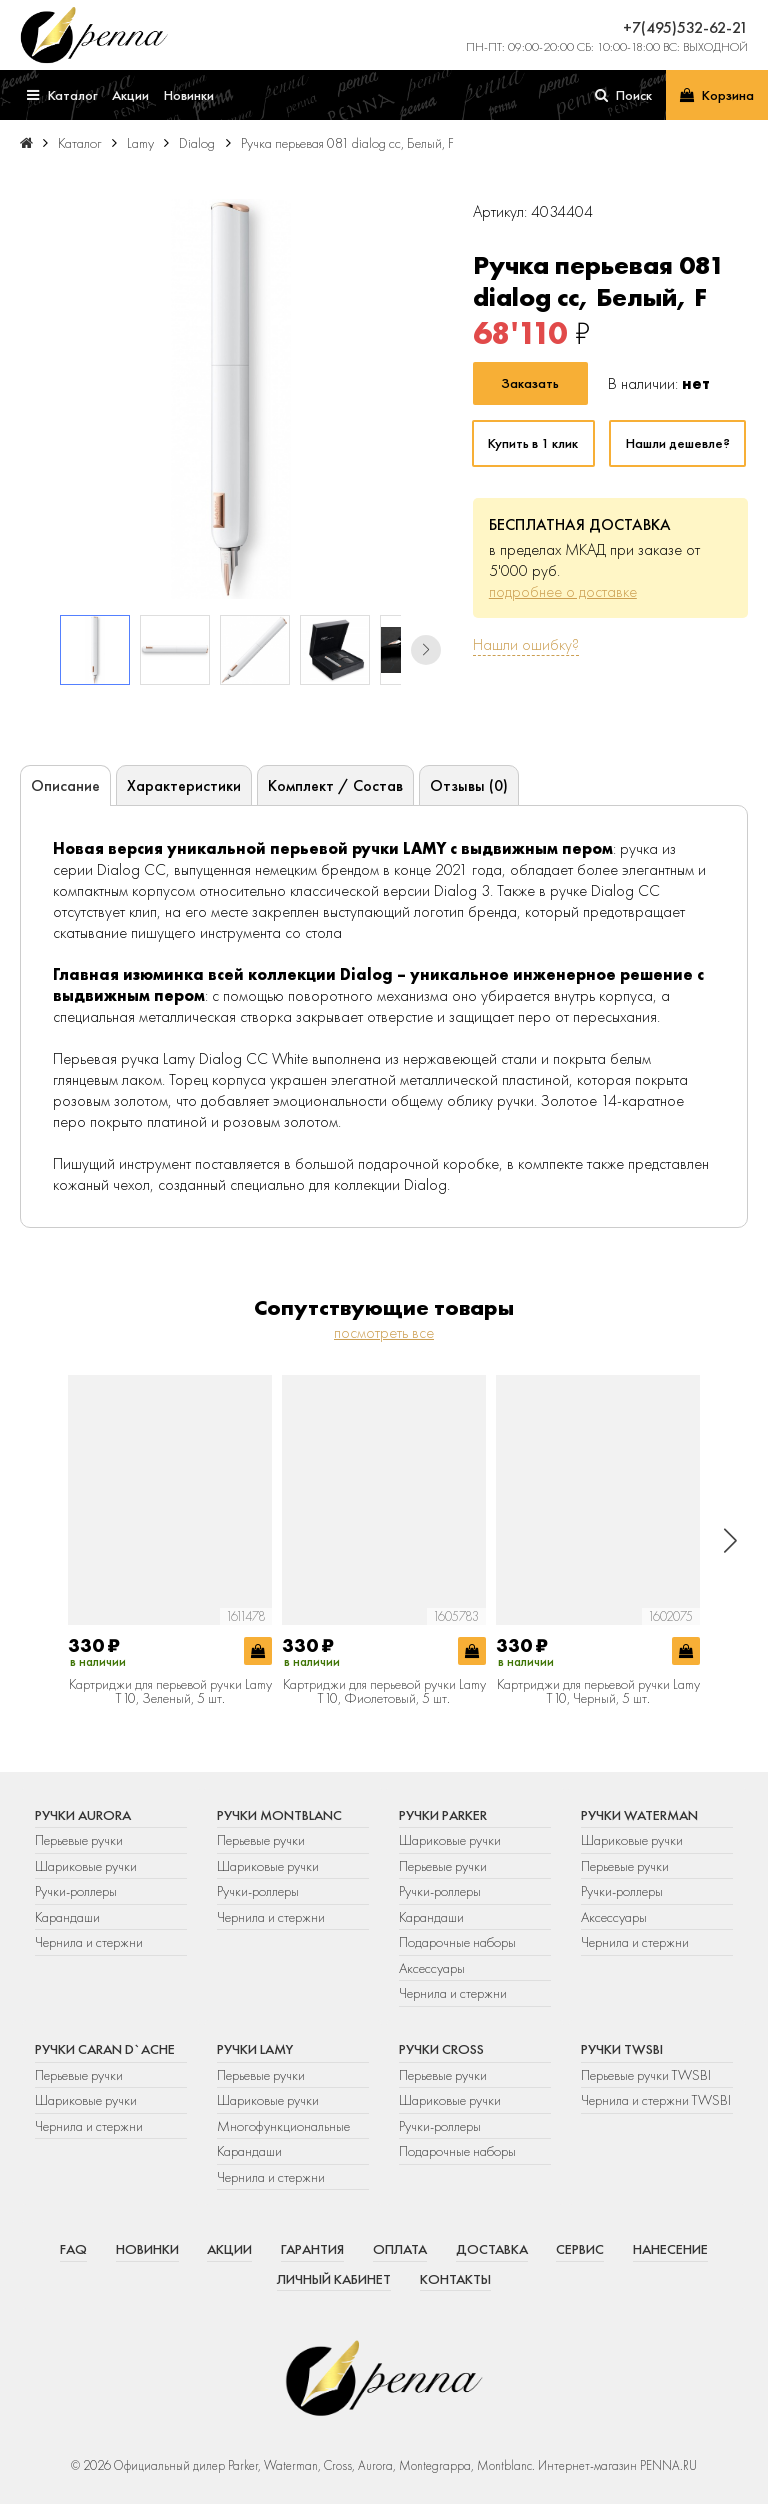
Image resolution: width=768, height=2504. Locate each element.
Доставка (492, 2249)
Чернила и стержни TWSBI (656, 2100)
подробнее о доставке (563, 591)
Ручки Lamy (255, 2049)
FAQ (73, 2249)
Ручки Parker (443, 1815)
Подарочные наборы (457, 1942)
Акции (229, 2249)
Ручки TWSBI (622, 2049)
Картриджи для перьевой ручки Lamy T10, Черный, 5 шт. (598, 1691)
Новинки (147, 2249)
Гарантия (312, 2249)
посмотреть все (384, 1332)
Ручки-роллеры (76, 1891)
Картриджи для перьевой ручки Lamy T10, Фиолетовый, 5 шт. (384, 1691)
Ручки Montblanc (279, 1815)
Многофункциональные (285, 2126)
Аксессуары (432, 1968)
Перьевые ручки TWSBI (646, 2075)
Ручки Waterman (639, 1815)
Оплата (400, 2249)
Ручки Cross (441, 2049)
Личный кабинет (334, 2279)
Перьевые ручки (79, 1840)
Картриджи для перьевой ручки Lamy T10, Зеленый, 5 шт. (170, 1691)
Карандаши (67, 1917)
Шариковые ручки (86, 1866)
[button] (426, 650)
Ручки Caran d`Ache (105, 2049)
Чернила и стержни (89, 1942)
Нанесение (670, 2249)
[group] (230, 399)
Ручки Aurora (83, 1815)
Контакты (455, 2279)
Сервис (580, 2249)
